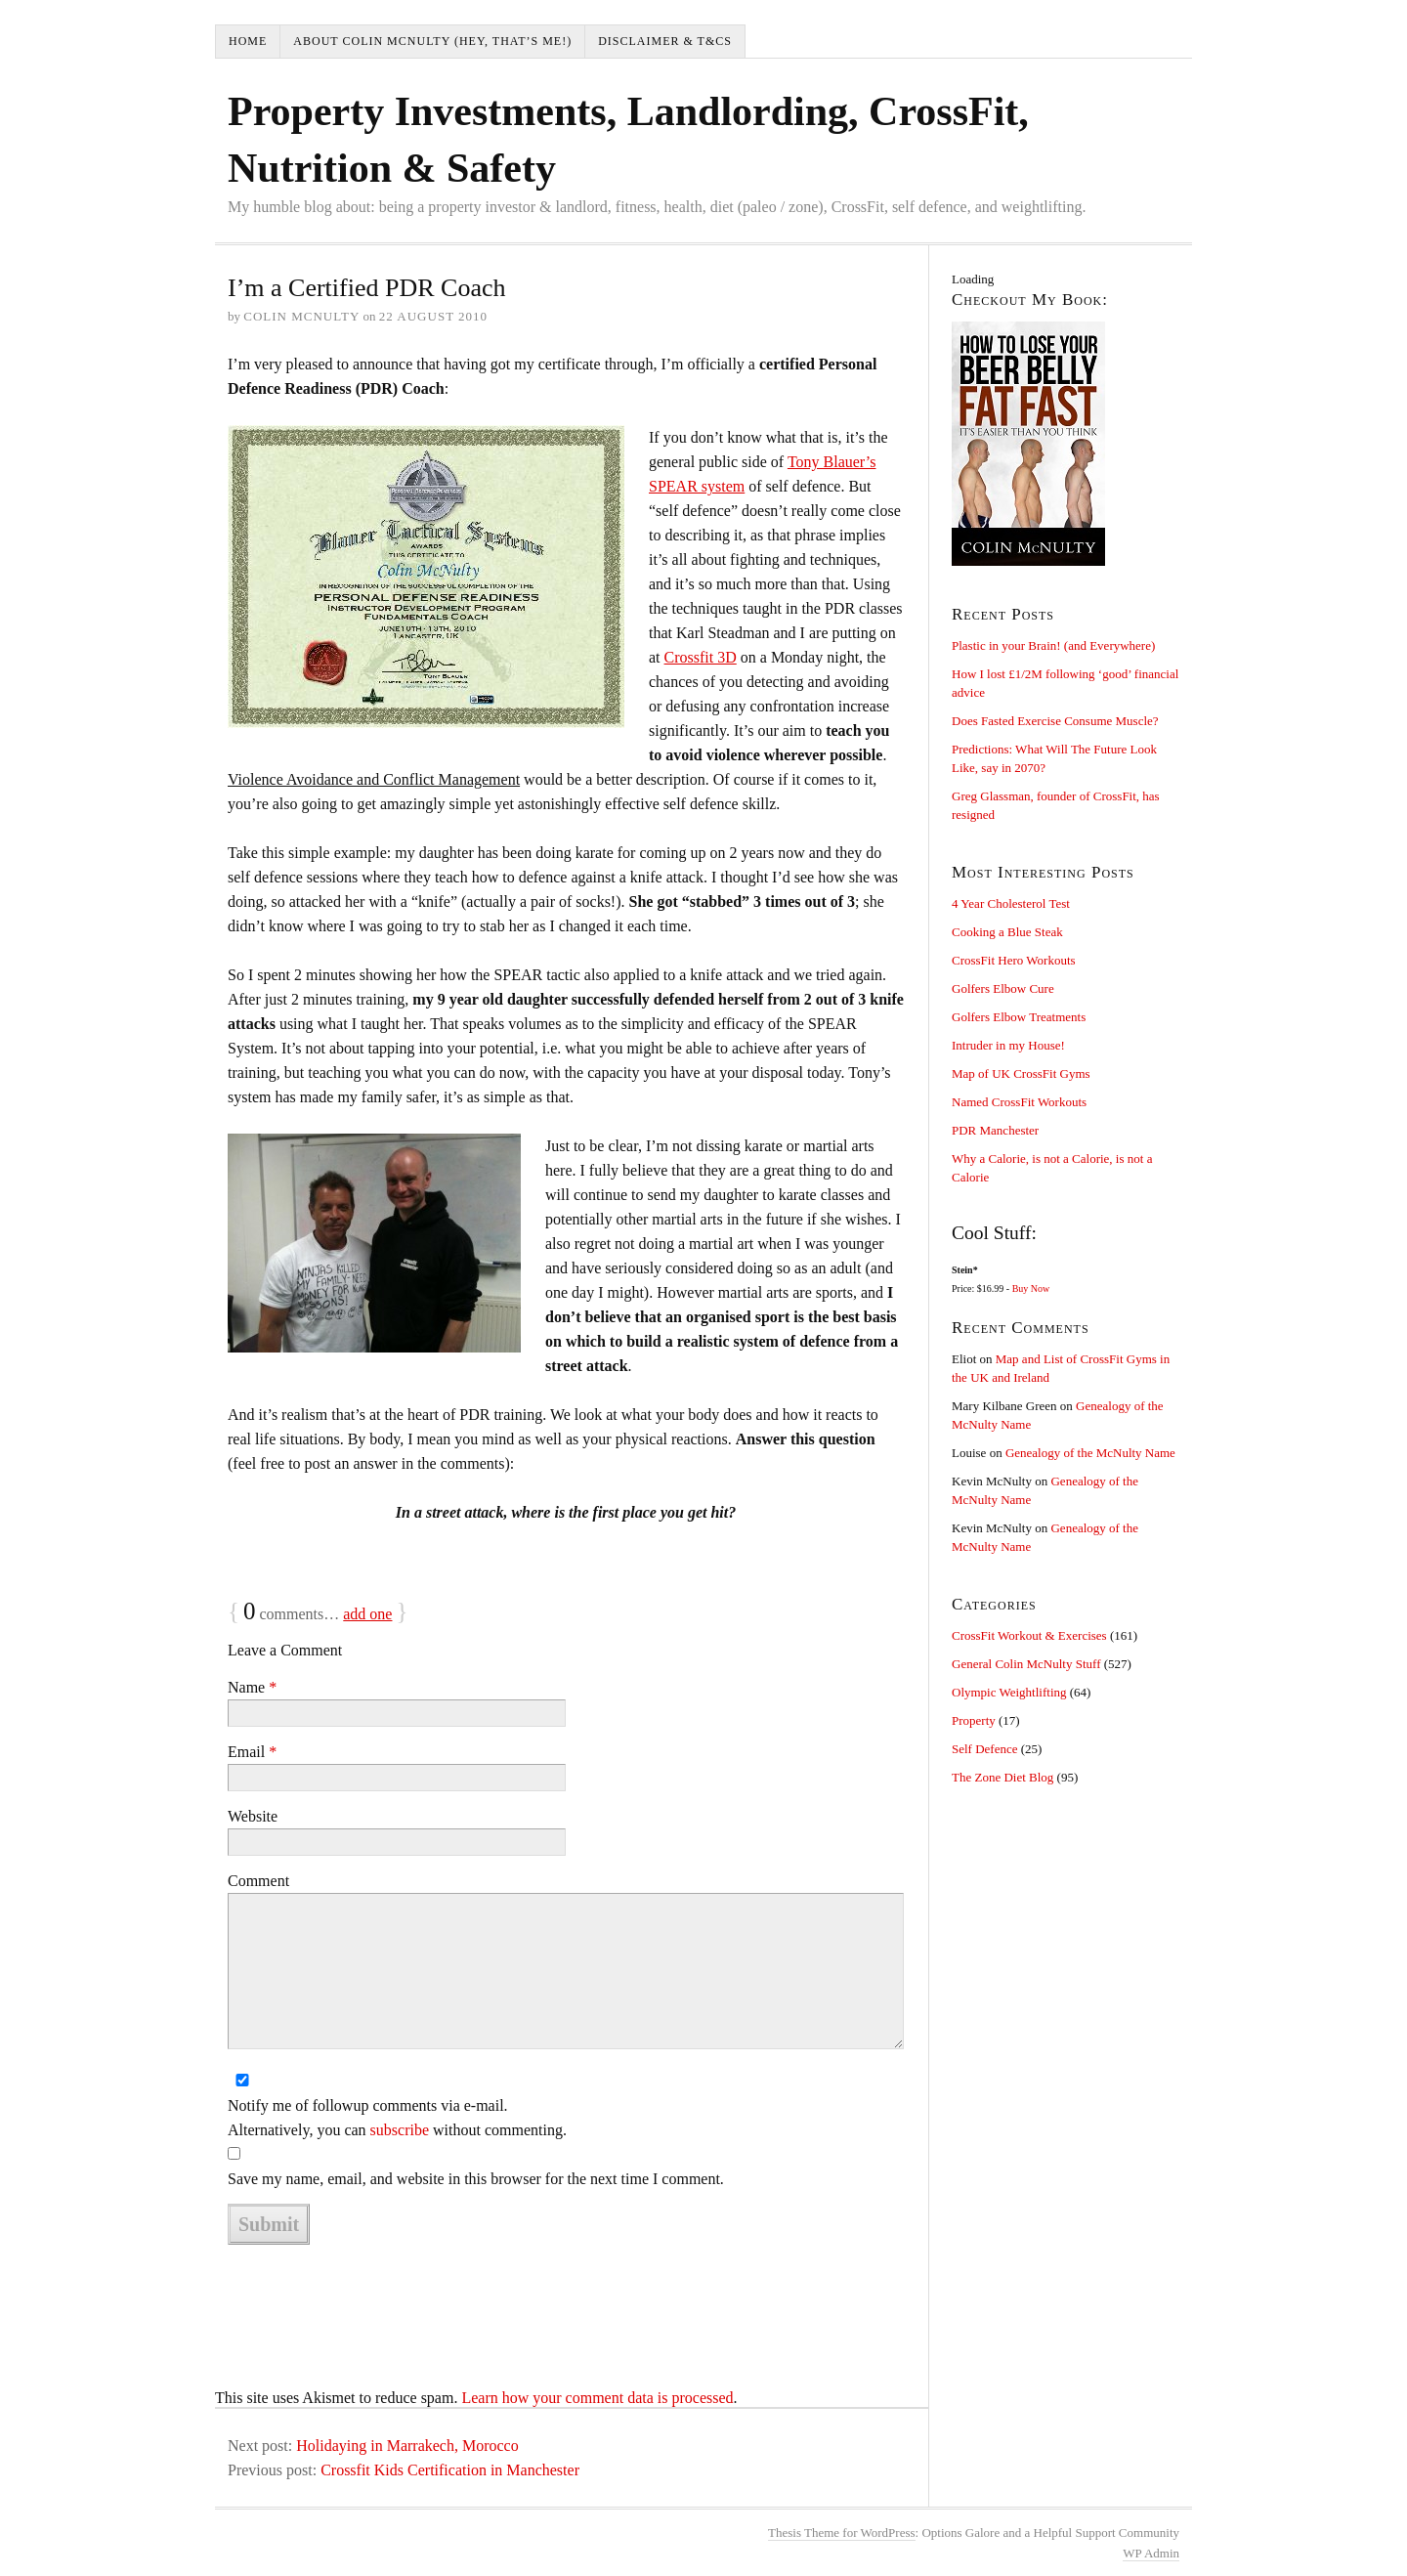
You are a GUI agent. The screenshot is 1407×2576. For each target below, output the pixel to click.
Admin (1151, 2553)
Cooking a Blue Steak (1007, 931)
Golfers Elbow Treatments (1019, 1016)
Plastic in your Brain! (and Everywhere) (1053, 645)
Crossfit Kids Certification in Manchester (449, 2470)
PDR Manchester (995, 1130)
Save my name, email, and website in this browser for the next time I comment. (476, 2178)
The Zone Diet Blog (1002, 1777)
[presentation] (376, 2295)
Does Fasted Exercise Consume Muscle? (1055, 720)
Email (252, 1751)
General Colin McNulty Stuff (1026, 1663)
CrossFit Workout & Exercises (1029, 1635)
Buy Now (1031, 1288)
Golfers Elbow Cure (1003, 988)
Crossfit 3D (700, 657)
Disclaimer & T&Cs (665, 41)
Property (974, 1720)
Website (252, 1816)
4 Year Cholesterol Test (1011, 903)
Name (252, 1687)
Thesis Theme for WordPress (841, 2532)
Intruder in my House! (1008, 1045)
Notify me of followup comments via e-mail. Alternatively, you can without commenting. (397, 2117)
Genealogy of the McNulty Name (1090, 1452)
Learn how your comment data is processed (597, 2397)
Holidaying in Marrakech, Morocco (407, 2445)
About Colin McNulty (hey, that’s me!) (432, 41)
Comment (258, 1880)
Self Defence (985, 1748)
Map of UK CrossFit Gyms (1021, 1073)
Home (248, 41)
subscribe (399, 2130)
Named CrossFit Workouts (1019, 1102)
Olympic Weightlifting (1009, 1692)
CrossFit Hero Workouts (1014, 960)
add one (367, 1614)
